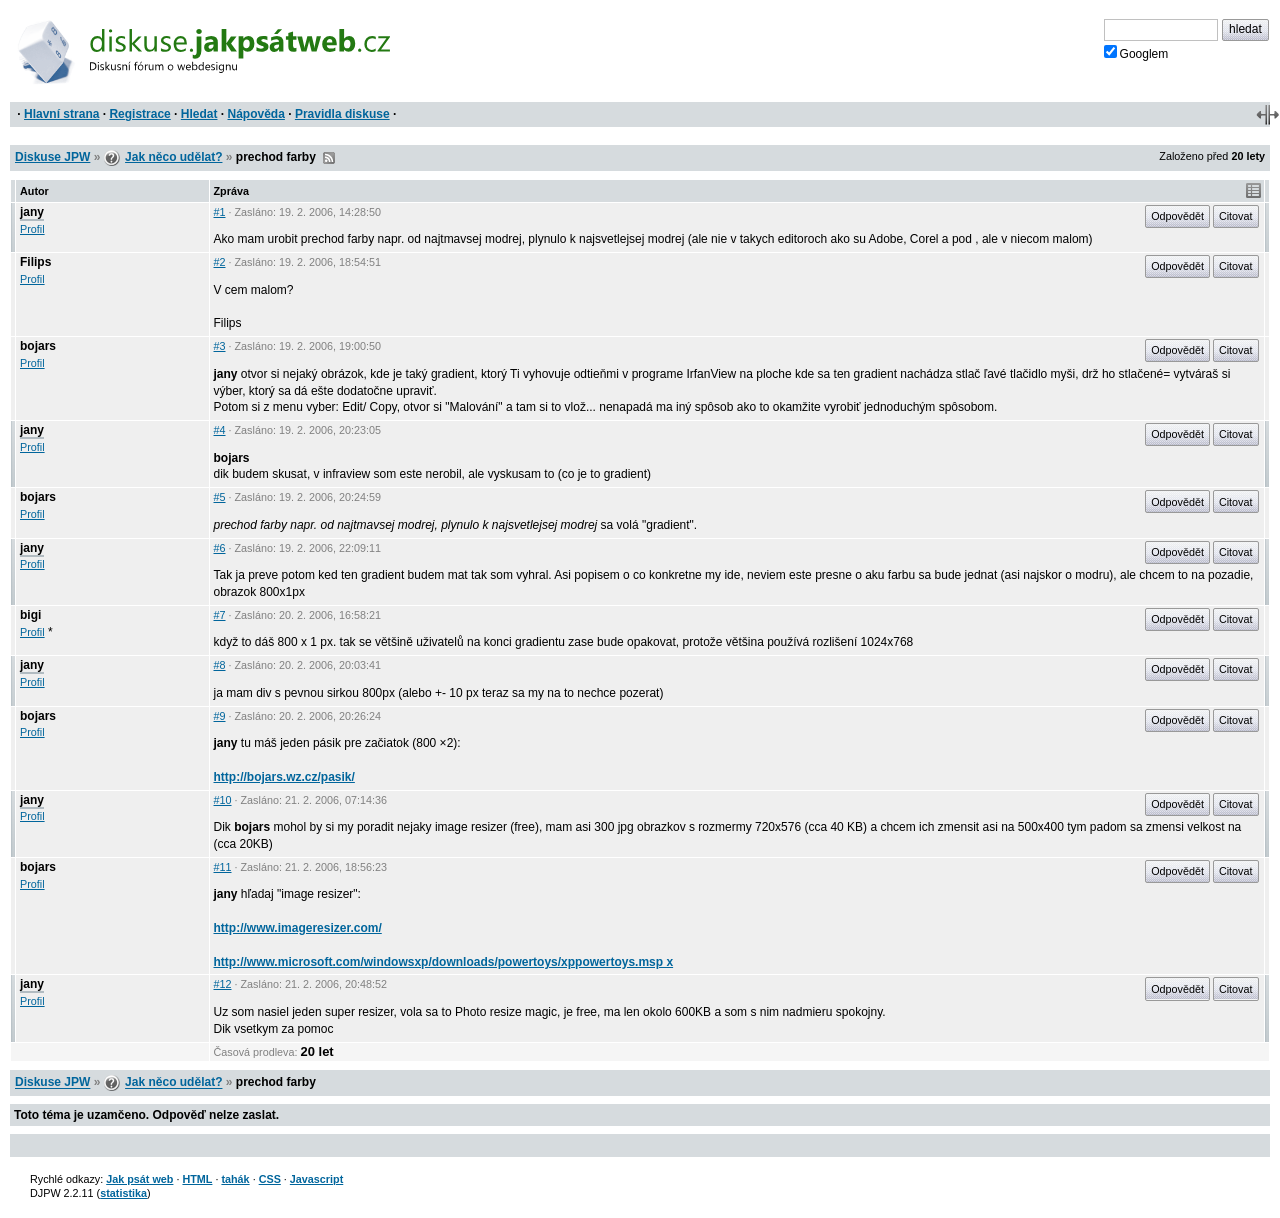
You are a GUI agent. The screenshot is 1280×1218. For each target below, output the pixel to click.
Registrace (139, 114)
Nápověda (256, 114)
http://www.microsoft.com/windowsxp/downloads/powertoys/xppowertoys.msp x (444, 962)
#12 (223, 984)
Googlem (1136, 53)
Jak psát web (139, 1179)
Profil (32, 229)
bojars (38, 346)
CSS (270, 1179)
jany (32, 212)
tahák (235, 1179)
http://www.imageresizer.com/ (298, 928)
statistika (123, 1193)
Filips (35, 262)
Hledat (199, 114)
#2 (220, 262)
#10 (223, 800)
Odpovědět (1177, 216)
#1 (220, 212)
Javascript (316, 1179)
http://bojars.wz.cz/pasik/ (284, 777)
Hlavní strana (61, 114)
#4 (220, 430)
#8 (220, 665)
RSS (329, 158)
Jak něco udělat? (173, 157)
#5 (220, 497)
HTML (197, 1179)
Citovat (1236, 216)
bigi (30, 615)
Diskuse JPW (52, 157)
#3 (220, 346)
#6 (220, 548)
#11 (223, 867)
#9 (220, 716)
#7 (220, 615)
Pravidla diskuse (342, 114)
